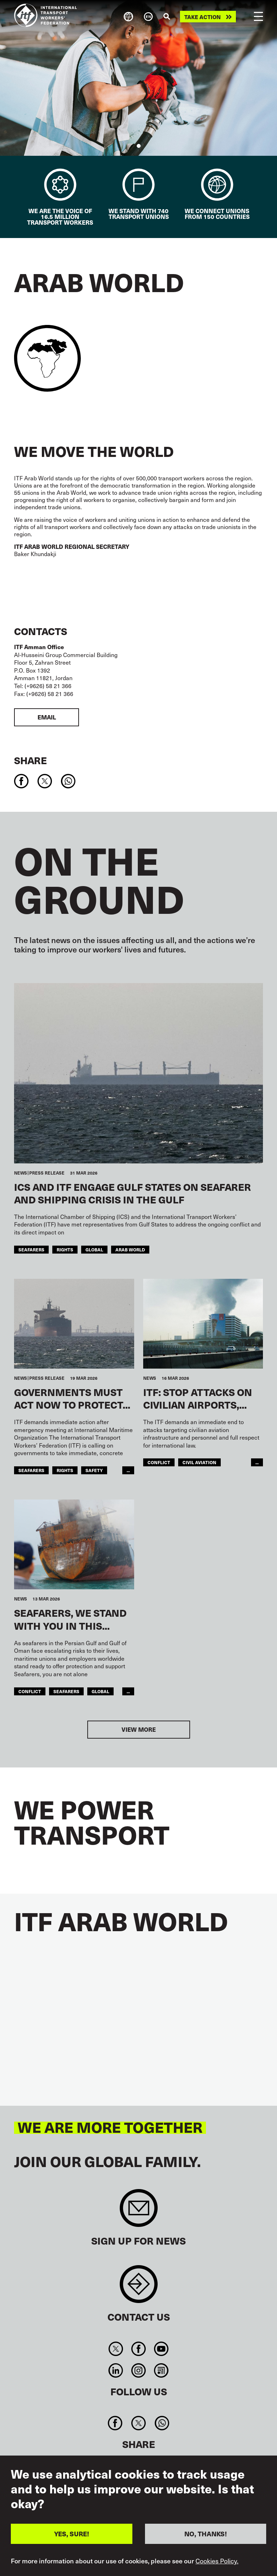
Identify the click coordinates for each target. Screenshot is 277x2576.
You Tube (161, 2349)
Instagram (138, 2370)
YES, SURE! (71, 2533)
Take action (202, 17)
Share (30, 760)
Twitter (115, 2349)
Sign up (139, 2211)
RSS (161, 2370)
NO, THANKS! (205, 2533)
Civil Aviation (199, 1462)
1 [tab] (139, 146)
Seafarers (31, 1249)
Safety (94, 1470)
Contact (139, 2287)
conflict (159, 1462)
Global (94, 1249)
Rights (65, 1249)
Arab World (130, 1249)
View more (139, 1729)
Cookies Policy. (216, 2561)
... (128, 1470)
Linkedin (115, 2370)
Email (47, 717)
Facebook (138, 2349)
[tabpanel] (138, 78)
